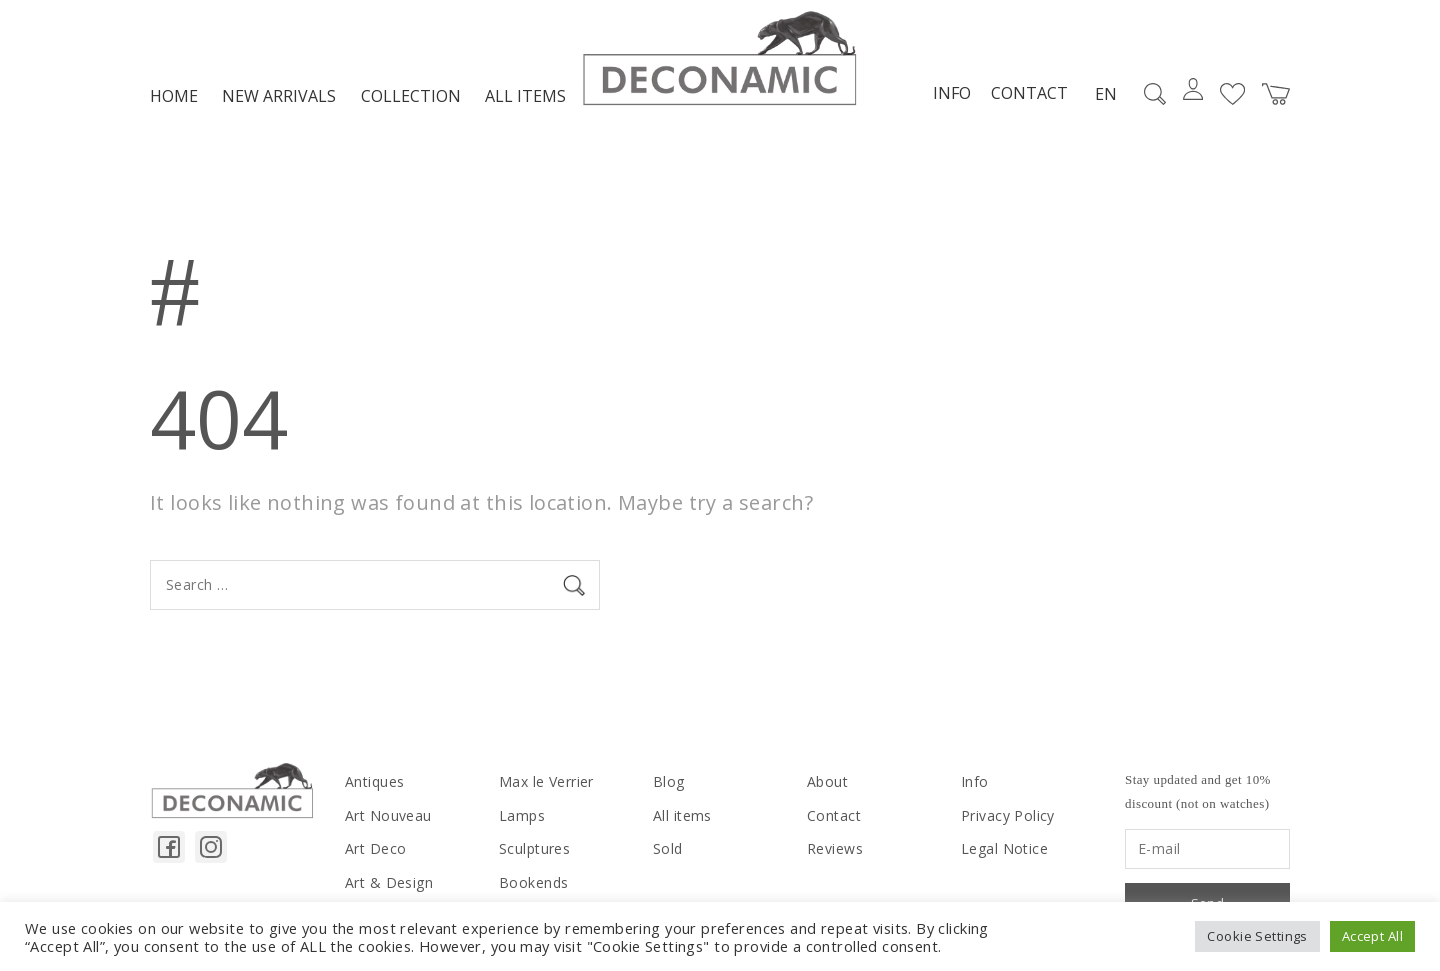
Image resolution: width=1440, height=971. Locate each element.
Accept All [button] (1372, 936)
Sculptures (534, 848)
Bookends (533, 882)
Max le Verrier (546, 781)
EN (1106, 94)
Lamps (522, 815)
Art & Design (389, 882)
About (827, 781)
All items (525, 96)
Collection (411, 96)
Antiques (374, 781)
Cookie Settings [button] (1257, 936)
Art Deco (375, 848)
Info (952, 93)
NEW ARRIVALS (279, 96)
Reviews (835, 848)
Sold (668, 848)
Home (174, 96)
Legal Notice (1004, 848)
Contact (1029, 93)
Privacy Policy (1008, 815)
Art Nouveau (388, 815)
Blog (669, 781)
